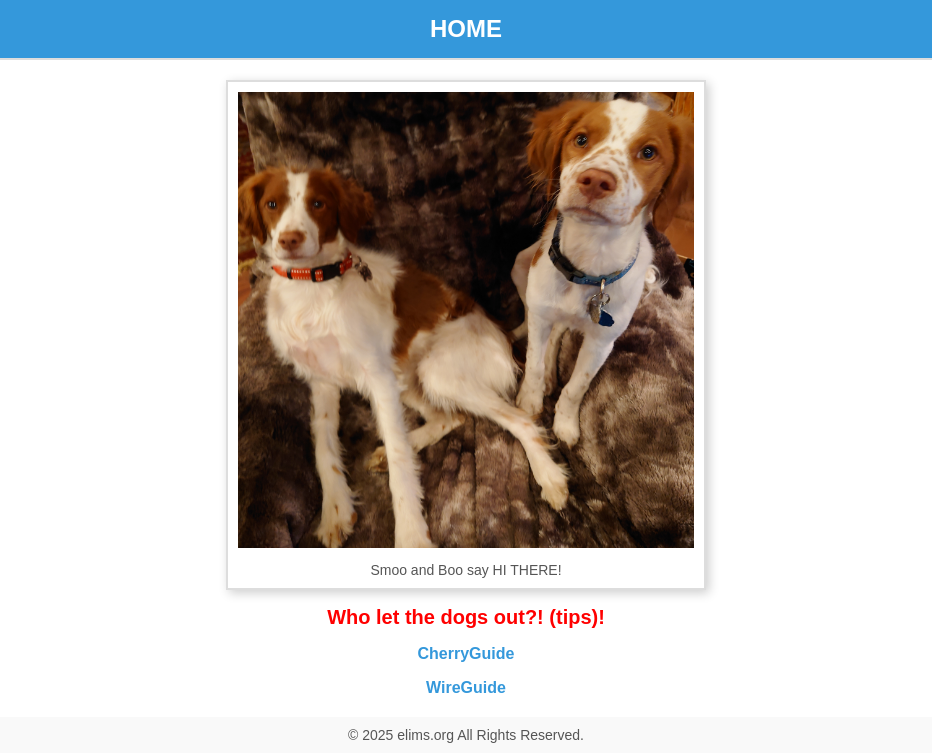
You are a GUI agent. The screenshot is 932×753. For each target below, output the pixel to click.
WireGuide (466, 687)
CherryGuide (466, 653)
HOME (466, 28)
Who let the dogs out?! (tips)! (466, 617)
